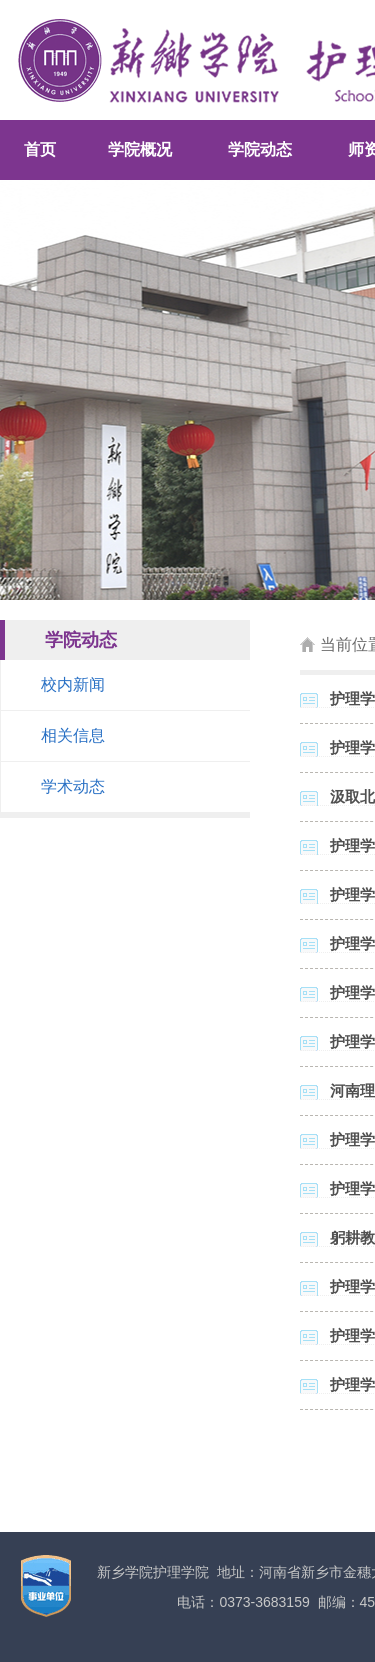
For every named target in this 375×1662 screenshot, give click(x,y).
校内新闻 (73, 684)
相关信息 (73, 735)
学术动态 (73, 786)
